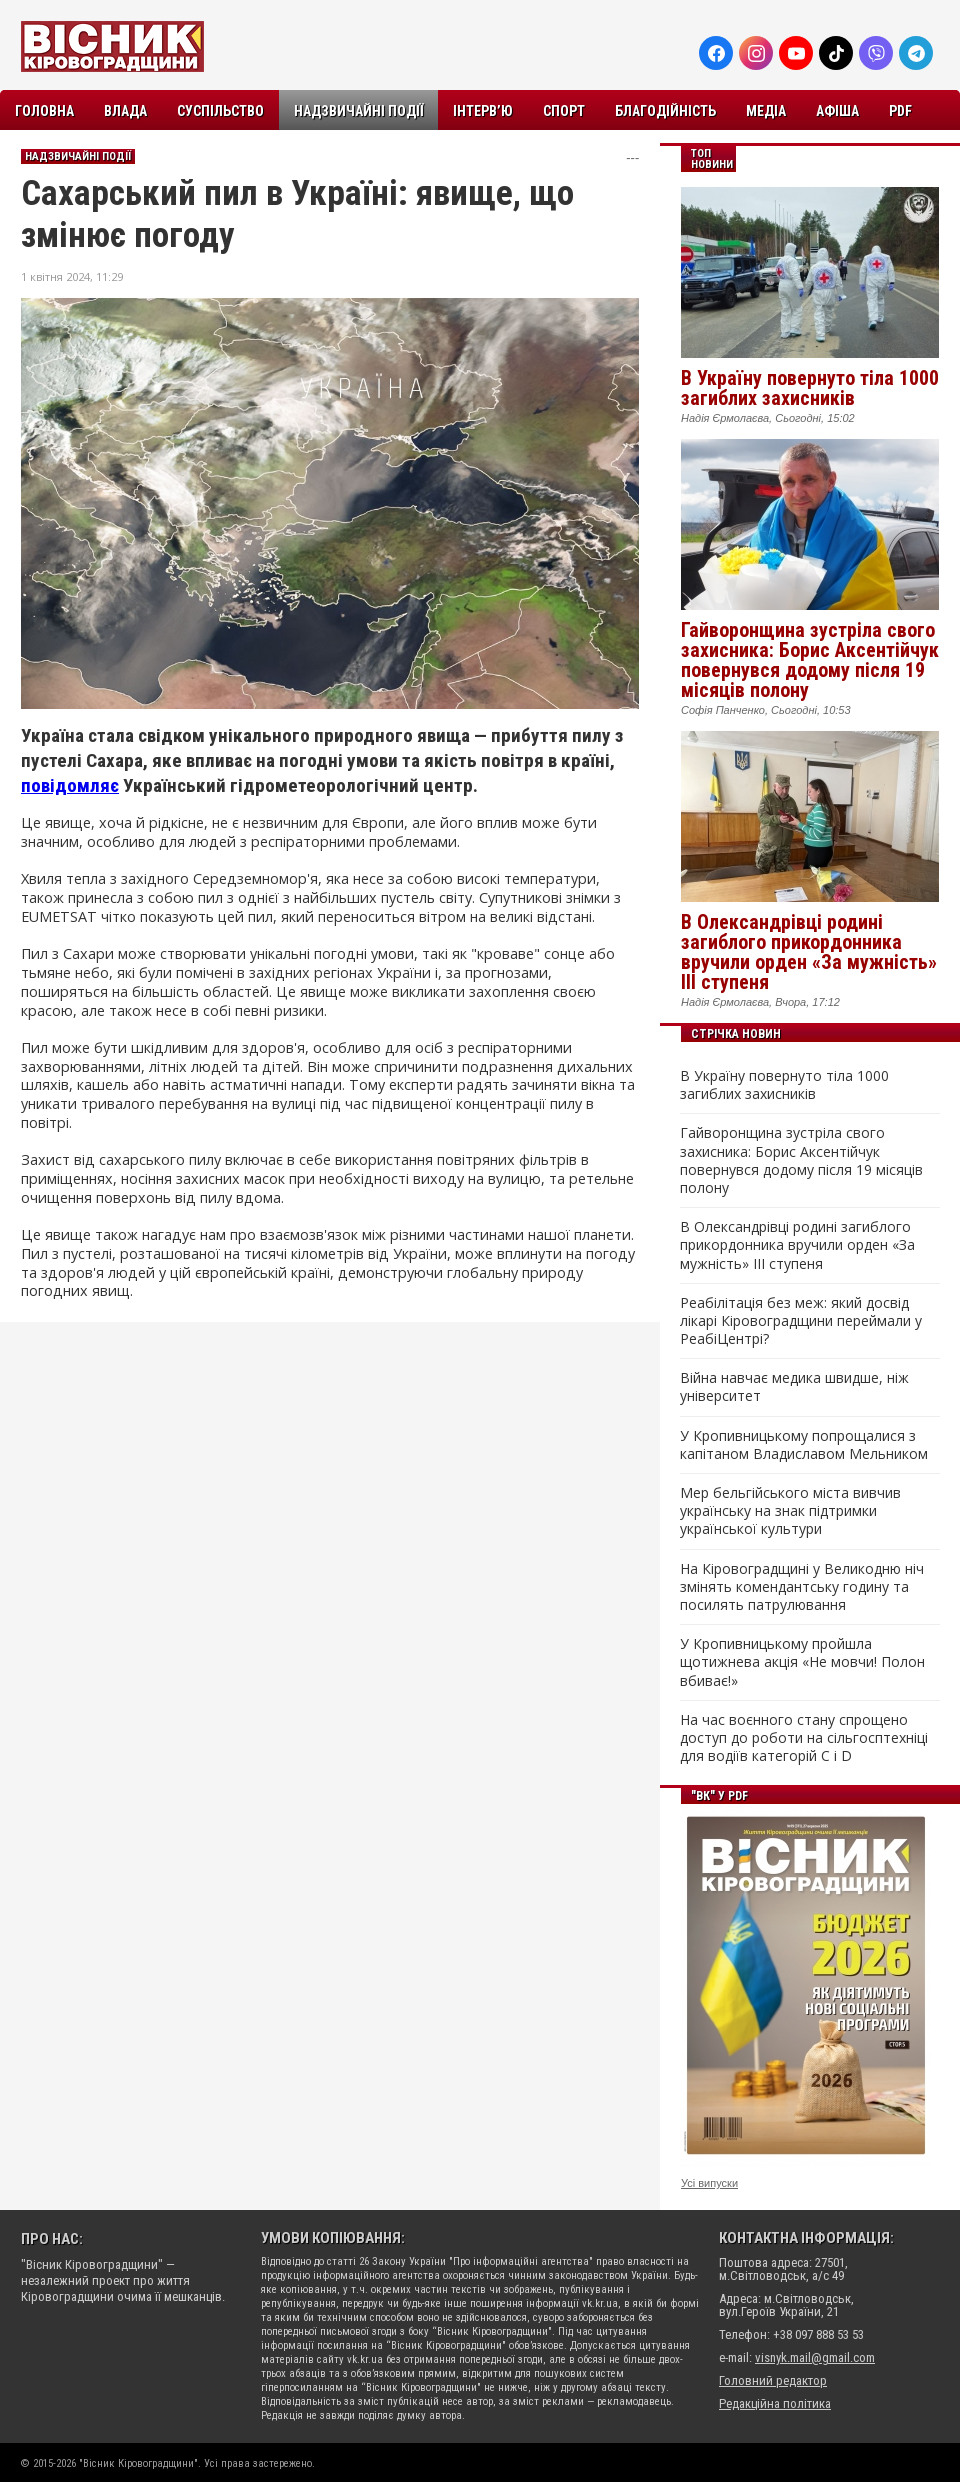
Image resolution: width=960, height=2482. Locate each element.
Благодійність (665, 111)
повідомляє (70, 785)
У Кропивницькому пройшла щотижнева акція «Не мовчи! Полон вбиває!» (802, 1662)
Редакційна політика (775, 2403)
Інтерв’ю (483, 111)
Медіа (766, 111)
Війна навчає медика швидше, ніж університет (794, 1387)
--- (632, 157)
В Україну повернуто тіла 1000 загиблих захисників (810, 388)
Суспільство (220, 111)
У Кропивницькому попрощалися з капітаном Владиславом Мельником (804, 1445)
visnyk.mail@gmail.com (815, 2357)
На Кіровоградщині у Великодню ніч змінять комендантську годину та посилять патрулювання (802, 1587)
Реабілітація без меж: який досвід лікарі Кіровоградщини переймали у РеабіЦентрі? (801, 1321)
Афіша (837, 111)
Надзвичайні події (358, 111)
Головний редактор (773, 2380)
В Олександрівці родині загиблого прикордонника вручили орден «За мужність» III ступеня (809, 952)
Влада (125, 111)
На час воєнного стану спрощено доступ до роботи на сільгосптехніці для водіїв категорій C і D (804, 1738)
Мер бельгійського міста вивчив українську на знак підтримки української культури (790, 1511)
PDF (900, 111)
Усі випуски (709, 2183)
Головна (44, 111)
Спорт (564, 111)
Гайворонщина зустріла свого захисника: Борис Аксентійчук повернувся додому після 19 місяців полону (810, 660)
